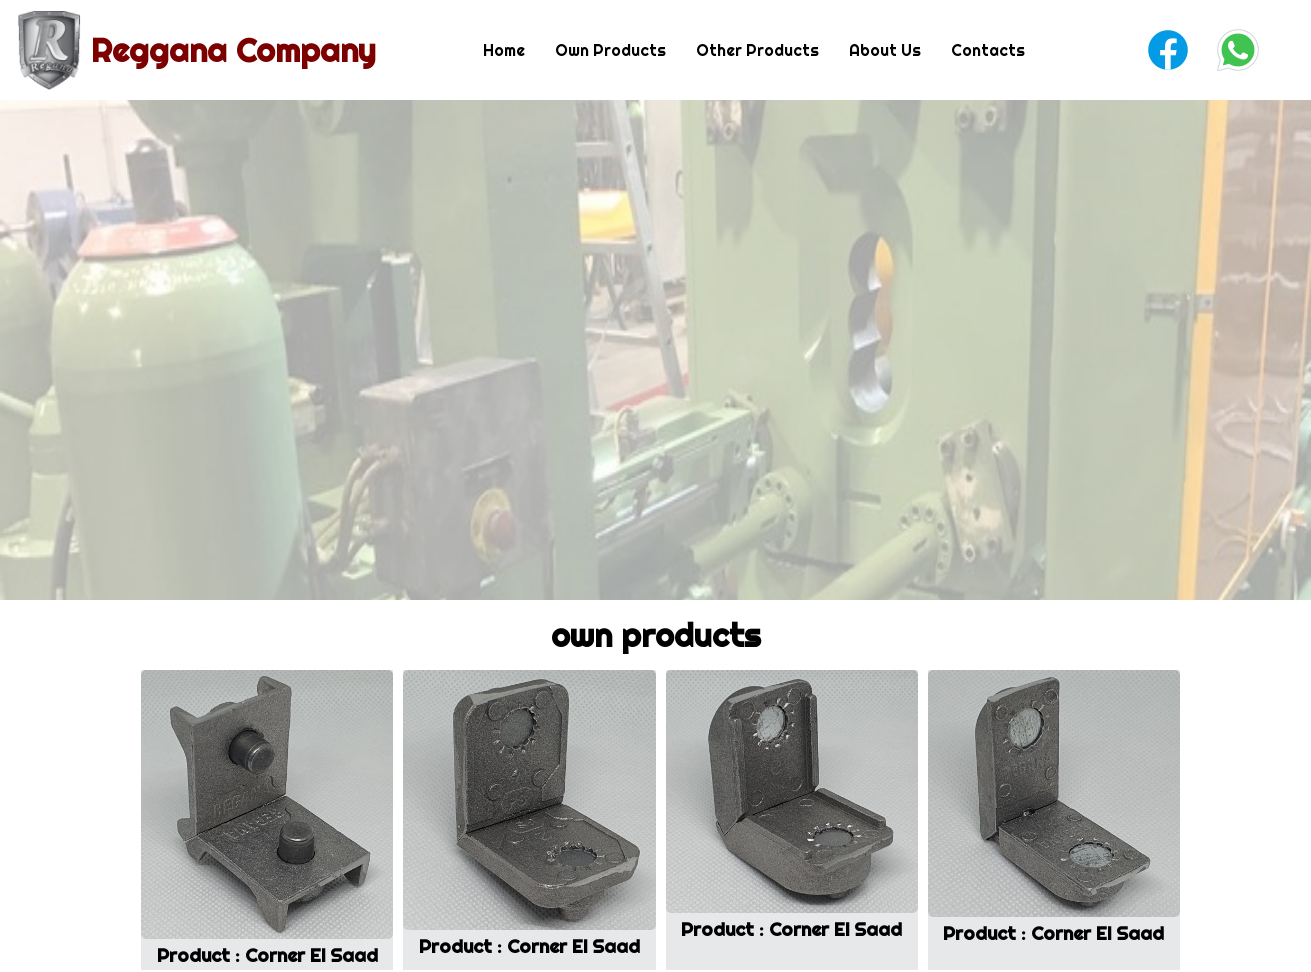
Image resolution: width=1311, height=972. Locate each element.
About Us (885, 50)
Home (504, 50)
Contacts (988, 50)
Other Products (757, 50)
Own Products (610, 50)
